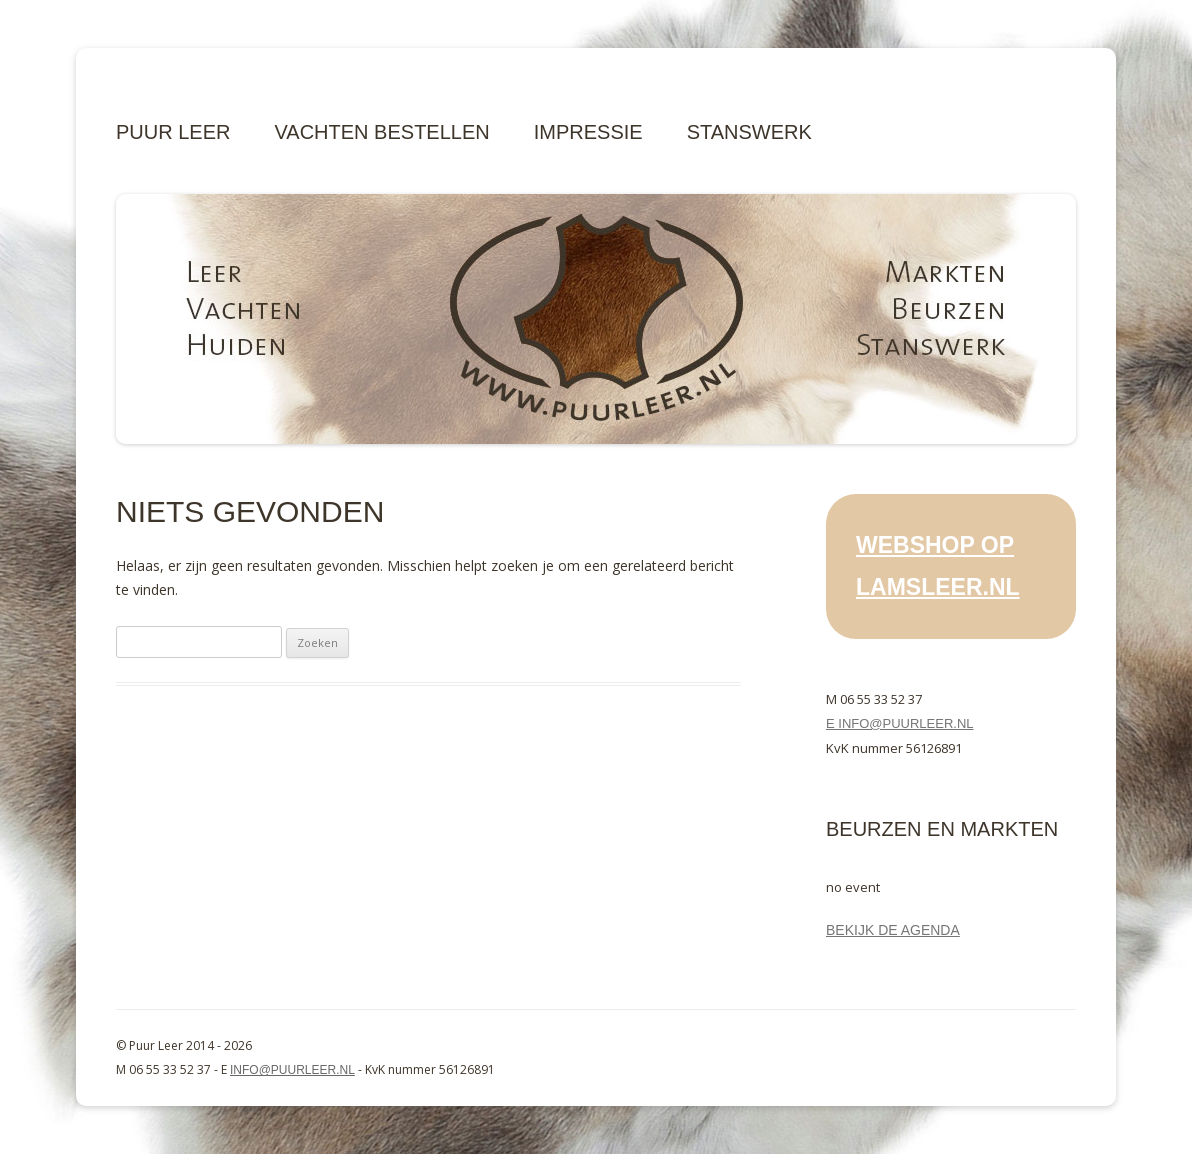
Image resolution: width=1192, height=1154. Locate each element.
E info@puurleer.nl (900, 723)
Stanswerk (749, 132)
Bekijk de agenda (893, 930)
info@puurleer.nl (292, 1070)
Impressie (588, 132)
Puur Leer (173, 132)
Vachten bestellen (381, 132)
